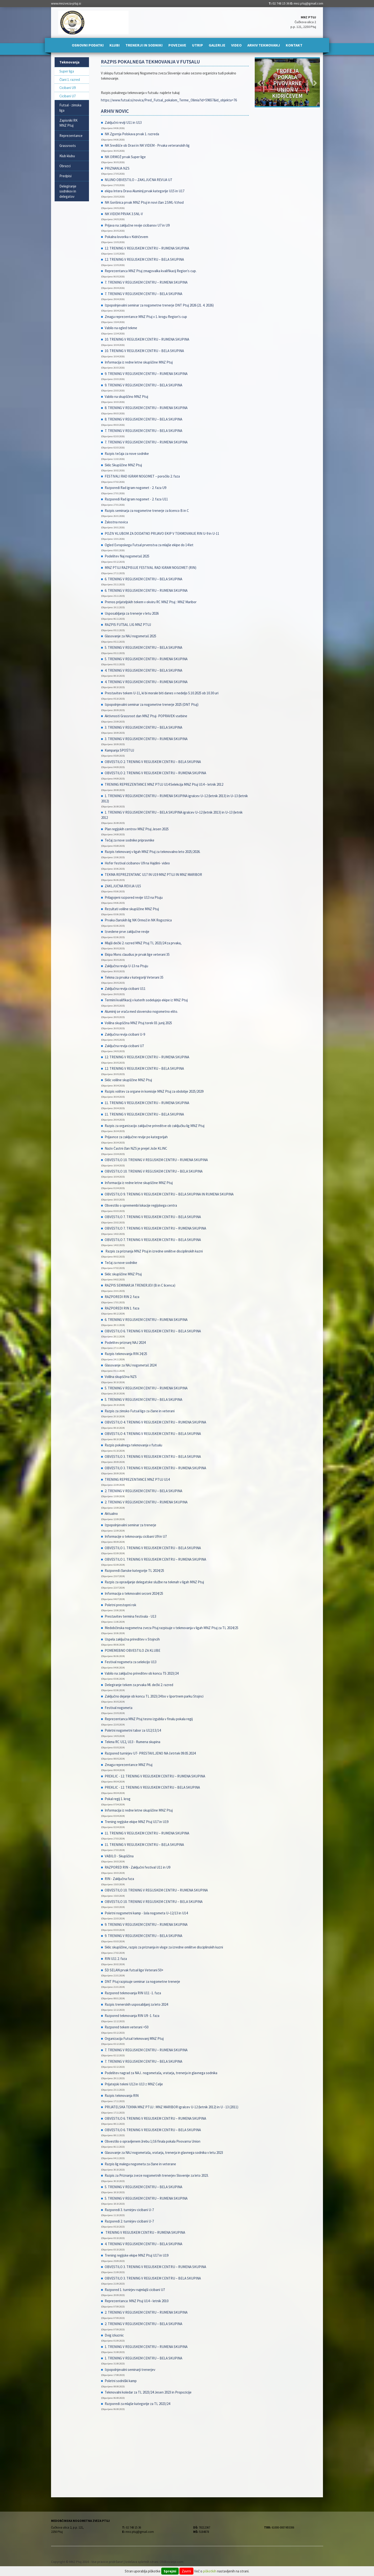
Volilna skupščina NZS (121, 1376)
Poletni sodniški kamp (121, 2381)
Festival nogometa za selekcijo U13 (130, 1662)
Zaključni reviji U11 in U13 (123, 122)
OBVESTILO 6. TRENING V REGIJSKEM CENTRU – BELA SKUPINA (153, 1331)
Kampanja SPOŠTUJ (119, 750)
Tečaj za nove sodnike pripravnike (129, 840)
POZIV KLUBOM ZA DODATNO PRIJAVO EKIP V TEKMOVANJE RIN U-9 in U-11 (162, 533)
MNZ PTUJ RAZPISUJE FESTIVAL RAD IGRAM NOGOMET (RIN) (150, 567)
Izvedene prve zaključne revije (127, 931)
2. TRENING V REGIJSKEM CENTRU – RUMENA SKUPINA (146, 1502)
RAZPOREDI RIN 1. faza (122, 1308)
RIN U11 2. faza (116, 1958)
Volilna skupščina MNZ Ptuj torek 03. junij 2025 (138, 1023)
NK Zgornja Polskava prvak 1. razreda (132, 134)
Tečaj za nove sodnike (121, 1262)
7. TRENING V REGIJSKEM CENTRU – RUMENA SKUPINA (146, 282)
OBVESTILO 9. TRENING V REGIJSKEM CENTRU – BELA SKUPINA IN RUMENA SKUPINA (169, 1194)
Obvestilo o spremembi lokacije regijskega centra (141, 1205)
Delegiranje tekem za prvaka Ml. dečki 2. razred (139, 1685)
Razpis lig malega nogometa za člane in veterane (140, 2164)
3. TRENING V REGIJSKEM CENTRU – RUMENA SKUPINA (146, 739)
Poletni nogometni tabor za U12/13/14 (133, 1730)
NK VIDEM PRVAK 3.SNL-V (124, 214)
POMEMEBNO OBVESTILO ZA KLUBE (132, 1650)
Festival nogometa (118, 1707)
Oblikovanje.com (171, 2562)
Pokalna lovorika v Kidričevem (126, 236)
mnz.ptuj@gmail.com (308, 3)
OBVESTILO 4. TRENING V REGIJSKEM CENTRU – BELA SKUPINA (153, 1433)
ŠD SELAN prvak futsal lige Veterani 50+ (134, 1970)
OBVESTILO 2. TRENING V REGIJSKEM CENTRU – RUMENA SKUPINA (155, 773)
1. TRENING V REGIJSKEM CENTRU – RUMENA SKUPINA (146, 2346)
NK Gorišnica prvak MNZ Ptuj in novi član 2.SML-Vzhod (144, 202)
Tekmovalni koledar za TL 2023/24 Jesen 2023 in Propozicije (148, 2392)
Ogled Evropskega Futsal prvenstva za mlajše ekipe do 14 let (149, 545)
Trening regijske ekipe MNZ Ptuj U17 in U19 (136, 1821)
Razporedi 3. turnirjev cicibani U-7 (129, 2209)
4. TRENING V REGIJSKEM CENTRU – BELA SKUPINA (143, 670)
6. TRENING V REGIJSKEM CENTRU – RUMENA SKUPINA (146, 590)
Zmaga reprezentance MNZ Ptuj (128, 1764)
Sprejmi (170, 2571)
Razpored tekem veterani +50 (126, 2027)
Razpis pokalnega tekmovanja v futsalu (133, 1445)
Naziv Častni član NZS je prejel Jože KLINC (136, 1148)
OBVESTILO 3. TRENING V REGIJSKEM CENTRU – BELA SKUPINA (153, 1456)
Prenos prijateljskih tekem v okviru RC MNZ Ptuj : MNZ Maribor (151, 602)
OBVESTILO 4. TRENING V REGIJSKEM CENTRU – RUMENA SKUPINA (155, 1422)
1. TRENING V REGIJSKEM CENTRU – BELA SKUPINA (143, 2358)
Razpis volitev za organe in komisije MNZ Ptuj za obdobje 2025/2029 (154, 1091)
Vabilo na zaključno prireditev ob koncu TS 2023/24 (141, 1673)
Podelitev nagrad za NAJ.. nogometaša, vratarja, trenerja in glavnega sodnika (161, 2073)
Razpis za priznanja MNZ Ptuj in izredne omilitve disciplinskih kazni (154, 1251)
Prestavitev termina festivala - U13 (130, 1616)
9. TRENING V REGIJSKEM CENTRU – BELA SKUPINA (143, 385)
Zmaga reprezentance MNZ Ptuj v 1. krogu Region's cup (146, 316)
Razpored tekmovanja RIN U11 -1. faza (133, 1993)
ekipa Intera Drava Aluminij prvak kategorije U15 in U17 (144, 191)
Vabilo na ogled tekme (121, 328)
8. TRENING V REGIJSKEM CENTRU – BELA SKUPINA (143, 419)
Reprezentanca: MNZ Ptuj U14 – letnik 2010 (136, 2301)
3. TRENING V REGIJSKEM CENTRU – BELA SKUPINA (143, 727)
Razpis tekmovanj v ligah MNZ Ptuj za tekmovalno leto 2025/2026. (152, 851)
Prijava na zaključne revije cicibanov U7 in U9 (137, 225)
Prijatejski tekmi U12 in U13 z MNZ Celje (134, 2084)
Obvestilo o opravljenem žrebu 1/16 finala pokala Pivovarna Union (152, 2141)
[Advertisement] (175, 2453)
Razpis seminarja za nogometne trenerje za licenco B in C (147, 510)
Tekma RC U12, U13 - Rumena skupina (132, 1742)
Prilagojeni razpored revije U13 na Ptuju (134, 897)
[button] (260, 82)
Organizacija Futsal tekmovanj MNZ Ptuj (134, 2038)
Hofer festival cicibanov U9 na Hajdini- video (137, 863)
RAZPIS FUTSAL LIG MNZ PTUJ (128, 624)
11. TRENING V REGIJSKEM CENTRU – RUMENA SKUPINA (147, 1103)
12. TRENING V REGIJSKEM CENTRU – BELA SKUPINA (144, 259)
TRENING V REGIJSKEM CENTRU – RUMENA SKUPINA (145, 2232)
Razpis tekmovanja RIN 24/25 (126, 1353)
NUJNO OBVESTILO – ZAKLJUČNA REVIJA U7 (138, 179)
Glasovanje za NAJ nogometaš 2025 (130, 636)
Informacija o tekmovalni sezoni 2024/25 (134, 1593)
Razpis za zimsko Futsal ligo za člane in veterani (140, 1411)
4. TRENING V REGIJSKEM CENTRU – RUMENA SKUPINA (146, 682)
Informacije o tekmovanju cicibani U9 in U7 (136, 1536)
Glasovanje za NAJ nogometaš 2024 (130, 1365)
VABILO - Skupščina (119, 1856)
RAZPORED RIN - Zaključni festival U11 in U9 (137, 1867)
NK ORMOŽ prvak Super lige (125, 157)
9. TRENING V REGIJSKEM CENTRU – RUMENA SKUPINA (146, 373)
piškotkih (209, 2571)
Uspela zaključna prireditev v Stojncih (132, 1639)
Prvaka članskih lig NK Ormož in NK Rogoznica (138, 920)
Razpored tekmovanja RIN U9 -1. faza (132, 2015)
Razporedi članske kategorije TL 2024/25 (134, 1570)
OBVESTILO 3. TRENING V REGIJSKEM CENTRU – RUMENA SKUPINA (155, 1468)
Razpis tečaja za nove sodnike (127, 453)
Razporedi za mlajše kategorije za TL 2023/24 (137, 2403)
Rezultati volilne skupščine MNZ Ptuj (132, 909)
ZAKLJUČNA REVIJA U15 (123, 886)
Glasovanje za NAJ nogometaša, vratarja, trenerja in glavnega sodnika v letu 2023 (164, 2152)
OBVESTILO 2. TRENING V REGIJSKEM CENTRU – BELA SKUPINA (153, 761)
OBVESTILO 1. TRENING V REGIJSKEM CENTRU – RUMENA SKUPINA (155, 1559)
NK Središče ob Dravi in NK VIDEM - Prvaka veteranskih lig (147, 145)
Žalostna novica (116, 522)
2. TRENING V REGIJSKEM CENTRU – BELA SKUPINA (143, 1491)
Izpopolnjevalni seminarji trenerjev (130, 2369)
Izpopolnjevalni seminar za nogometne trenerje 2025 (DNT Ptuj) (151, 704)
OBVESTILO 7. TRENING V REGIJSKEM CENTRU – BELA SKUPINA (153, 1217)
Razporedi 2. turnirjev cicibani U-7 (129, 2221)
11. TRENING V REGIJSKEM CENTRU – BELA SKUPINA (144, 1114)
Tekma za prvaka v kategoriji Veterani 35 (134, 977)
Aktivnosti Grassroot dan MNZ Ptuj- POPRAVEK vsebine (146, 716)
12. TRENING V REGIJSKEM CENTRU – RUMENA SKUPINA (147, 248)
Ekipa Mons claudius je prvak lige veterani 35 (137, 954)
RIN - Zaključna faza (119, 1878)
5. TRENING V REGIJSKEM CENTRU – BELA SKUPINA (143, 647)
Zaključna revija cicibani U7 (124, 1046)
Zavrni (186, 2571)
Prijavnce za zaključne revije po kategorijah (136, 1137)
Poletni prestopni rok (120, 1605)
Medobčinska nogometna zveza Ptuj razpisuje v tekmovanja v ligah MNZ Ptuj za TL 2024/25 (171, 1628)
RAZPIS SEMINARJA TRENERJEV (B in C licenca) (140, 1285)
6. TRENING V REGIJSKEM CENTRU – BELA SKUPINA (143, 579)
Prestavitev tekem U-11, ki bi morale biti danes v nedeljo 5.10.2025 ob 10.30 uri (161, 693)
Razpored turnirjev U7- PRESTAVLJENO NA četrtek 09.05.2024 (150, 1753)
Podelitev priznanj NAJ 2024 (125, 1342)
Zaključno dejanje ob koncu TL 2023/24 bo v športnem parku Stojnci (154, 1696)
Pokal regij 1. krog (117, 1799)
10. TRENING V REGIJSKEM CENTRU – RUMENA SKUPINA (147, 339)
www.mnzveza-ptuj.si (66, 3)
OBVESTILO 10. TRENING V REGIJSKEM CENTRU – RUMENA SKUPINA (156, 1160)
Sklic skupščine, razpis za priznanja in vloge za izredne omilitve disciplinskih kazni (164, 1947)
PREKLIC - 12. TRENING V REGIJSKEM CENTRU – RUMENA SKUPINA (155, 1776)
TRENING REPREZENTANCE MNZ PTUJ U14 (137, 1479)
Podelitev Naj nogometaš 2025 (127, 556)
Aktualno (111, 1513)
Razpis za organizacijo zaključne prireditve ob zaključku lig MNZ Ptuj (154, 1125)
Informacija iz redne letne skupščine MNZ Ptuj (139, 362)
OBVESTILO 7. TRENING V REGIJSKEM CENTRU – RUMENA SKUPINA (155, 1228)
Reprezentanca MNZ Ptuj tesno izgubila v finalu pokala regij (149, 1719)
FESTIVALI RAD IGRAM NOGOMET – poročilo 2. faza (142, 476)
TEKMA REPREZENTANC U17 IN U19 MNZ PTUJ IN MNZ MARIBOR (153, 874)
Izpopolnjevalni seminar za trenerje (130, 1525)
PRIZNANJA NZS (117, 168)
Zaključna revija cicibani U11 (125, 988)
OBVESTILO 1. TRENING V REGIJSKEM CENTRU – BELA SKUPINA (153, 1548)
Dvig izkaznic (114, 2335)
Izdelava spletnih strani (141, 2562)
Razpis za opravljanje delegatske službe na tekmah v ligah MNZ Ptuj (154, 1582)
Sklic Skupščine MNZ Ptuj (123, 465)
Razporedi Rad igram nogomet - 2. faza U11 (136, 499)
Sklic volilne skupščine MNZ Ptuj (128, 1080)
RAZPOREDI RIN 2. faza (122, 1296)
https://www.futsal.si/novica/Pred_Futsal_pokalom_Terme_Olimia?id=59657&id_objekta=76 (169, 100)
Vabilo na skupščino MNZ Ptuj (126, 396)
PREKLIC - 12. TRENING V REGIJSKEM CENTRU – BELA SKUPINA (152, 1787)
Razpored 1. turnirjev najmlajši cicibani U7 (135, 2289)
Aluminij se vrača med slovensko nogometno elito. (141, 1011)
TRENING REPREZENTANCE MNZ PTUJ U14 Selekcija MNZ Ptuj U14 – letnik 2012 (164, 784)
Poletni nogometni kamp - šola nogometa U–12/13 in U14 (146, 1913)
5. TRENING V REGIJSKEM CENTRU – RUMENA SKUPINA (146, 659)
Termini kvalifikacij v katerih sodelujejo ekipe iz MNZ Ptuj (146, 1000)
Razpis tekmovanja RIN (122, 2095)
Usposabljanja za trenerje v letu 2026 (132, 613)
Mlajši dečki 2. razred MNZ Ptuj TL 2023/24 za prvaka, (143, 943)
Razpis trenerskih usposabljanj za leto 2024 (136, 2004)
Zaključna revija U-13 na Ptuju (126, 966)
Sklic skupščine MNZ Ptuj (123, 1274)
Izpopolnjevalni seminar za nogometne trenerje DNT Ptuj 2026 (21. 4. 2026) (159, 305)
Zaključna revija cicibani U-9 (125, 1034)
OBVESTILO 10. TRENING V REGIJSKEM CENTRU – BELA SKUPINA (154, 1171)
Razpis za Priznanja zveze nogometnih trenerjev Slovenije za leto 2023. (157, 2175)
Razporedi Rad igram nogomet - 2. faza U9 (135, 487)
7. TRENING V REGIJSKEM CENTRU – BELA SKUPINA (143, 293)
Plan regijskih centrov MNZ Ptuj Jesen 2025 (137, 829)
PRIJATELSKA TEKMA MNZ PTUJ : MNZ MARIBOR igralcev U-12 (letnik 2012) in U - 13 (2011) (171, 2107)
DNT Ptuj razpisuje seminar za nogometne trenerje (142, 1981)
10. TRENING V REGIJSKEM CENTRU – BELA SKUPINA (144, 350)
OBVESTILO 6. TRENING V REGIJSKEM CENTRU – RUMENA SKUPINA (155, 2118)
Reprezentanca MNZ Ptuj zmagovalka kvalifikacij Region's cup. (151, 271)
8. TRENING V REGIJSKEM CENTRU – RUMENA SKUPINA (146, 407)
